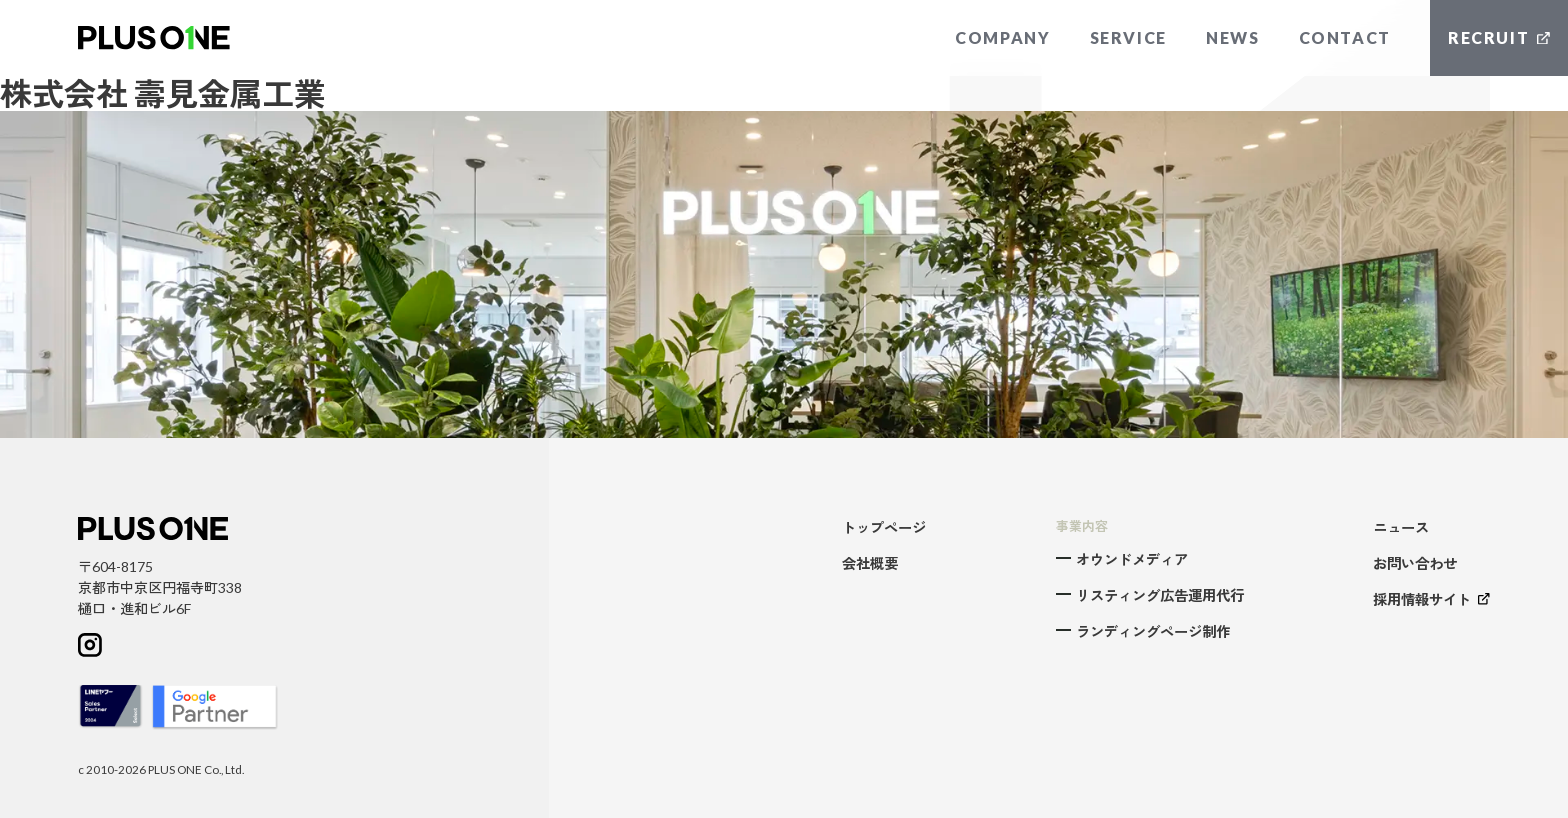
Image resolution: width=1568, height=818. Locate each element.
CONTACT (1345, 37)
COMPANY (1002, 37)
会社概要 (870, 563)
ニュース (1401, 527)
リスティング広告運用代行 (1160, 595)
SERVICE (1128, 37)
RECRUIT (1499, 37)
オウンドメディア (1132, 559)
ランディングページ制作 (1153, 631)
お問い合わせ (1415, 563)
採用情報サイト (1431, 599)
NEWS (1232, 37)
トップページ (884, 527)
